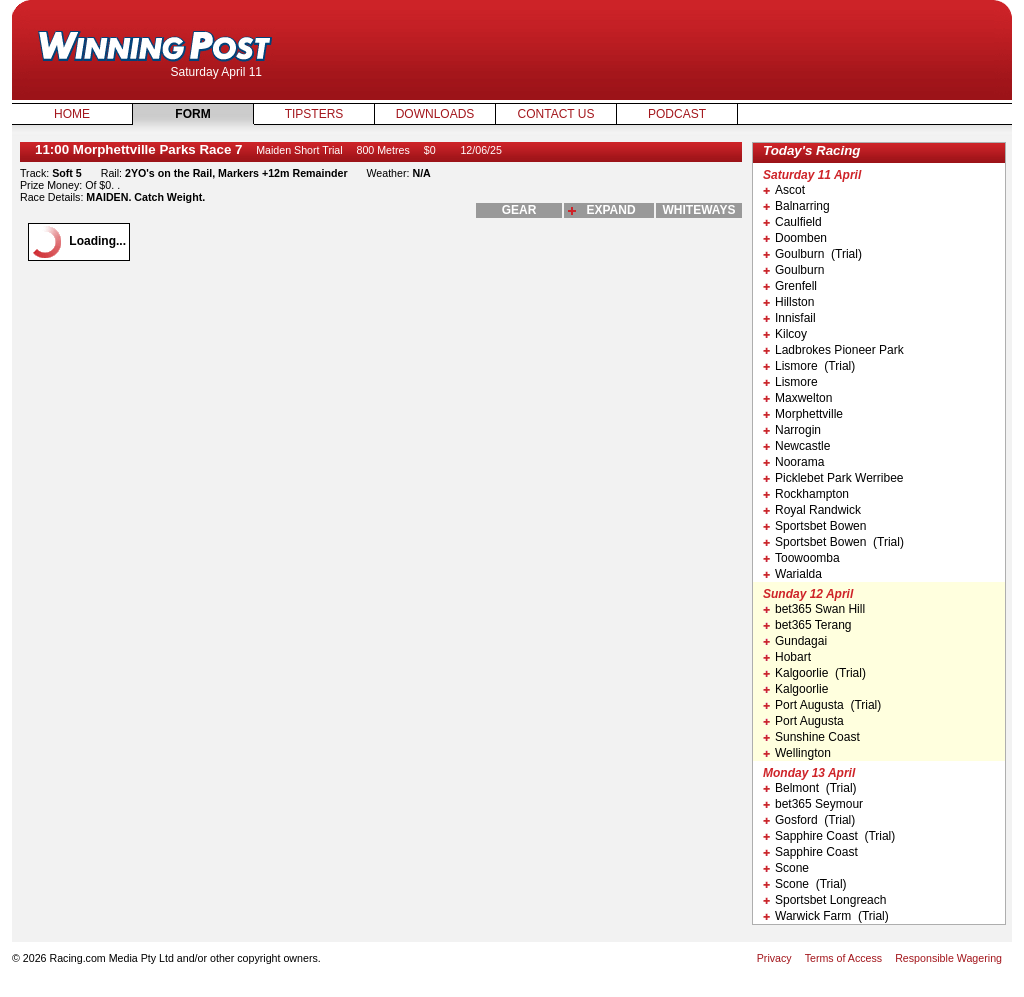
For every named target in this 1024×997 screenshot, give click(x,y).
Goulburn (793, 270)
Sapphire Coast (810, 852)
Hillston (788, 302)
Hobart (787, 657)
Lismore (790, 382)
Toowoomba (801, 558)
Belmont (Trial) (810, 788)
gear (519, 210)
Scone (786, 868)
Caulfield (792, 222)
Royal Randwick (812, 510)
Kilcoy (785, 334)
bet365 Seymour (813, 804)
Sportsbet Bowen (814, 526)
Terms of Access (844, 958)
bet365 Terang (807, 625)
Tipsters (314, 114)
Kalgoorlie (795, 689)
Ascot (784, 190)
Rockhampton (806, 494)
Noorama (793, 462)
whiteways (699, 210)
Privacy (774, 958)
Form (192, 114)
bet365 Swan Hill (814, 609)
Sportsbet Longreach (824, 900)
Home (72, 114)
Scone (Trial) (805, 884)
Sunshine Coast (811, 737)
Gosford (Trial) (809, 820)
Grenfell (790, 286)
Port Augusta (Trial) (822, 705)
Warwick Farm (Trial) (826, 916)
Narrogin (792, 430)
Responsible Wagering (948, 958)
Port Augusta (803, 721)
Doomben (795, 238)
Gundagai (795, 641)
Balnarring (796, 206)
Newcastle (796, 446)
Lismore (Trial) (809, 366)
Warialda (792, 574)
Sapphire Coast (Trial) (829, 836)
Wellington (797, 753)
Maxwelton (797, 398)
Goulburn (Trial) (812, 254)
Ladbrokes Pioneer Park (833, 350)
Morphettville (803, 414)
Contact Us (556, 114)
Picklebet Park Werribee (833, 478)
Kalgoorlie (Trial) (814, 673)
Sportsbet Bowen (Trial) (833, 542)
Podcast (677, 114)
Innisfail (789, 318)
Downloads (435, 114)
